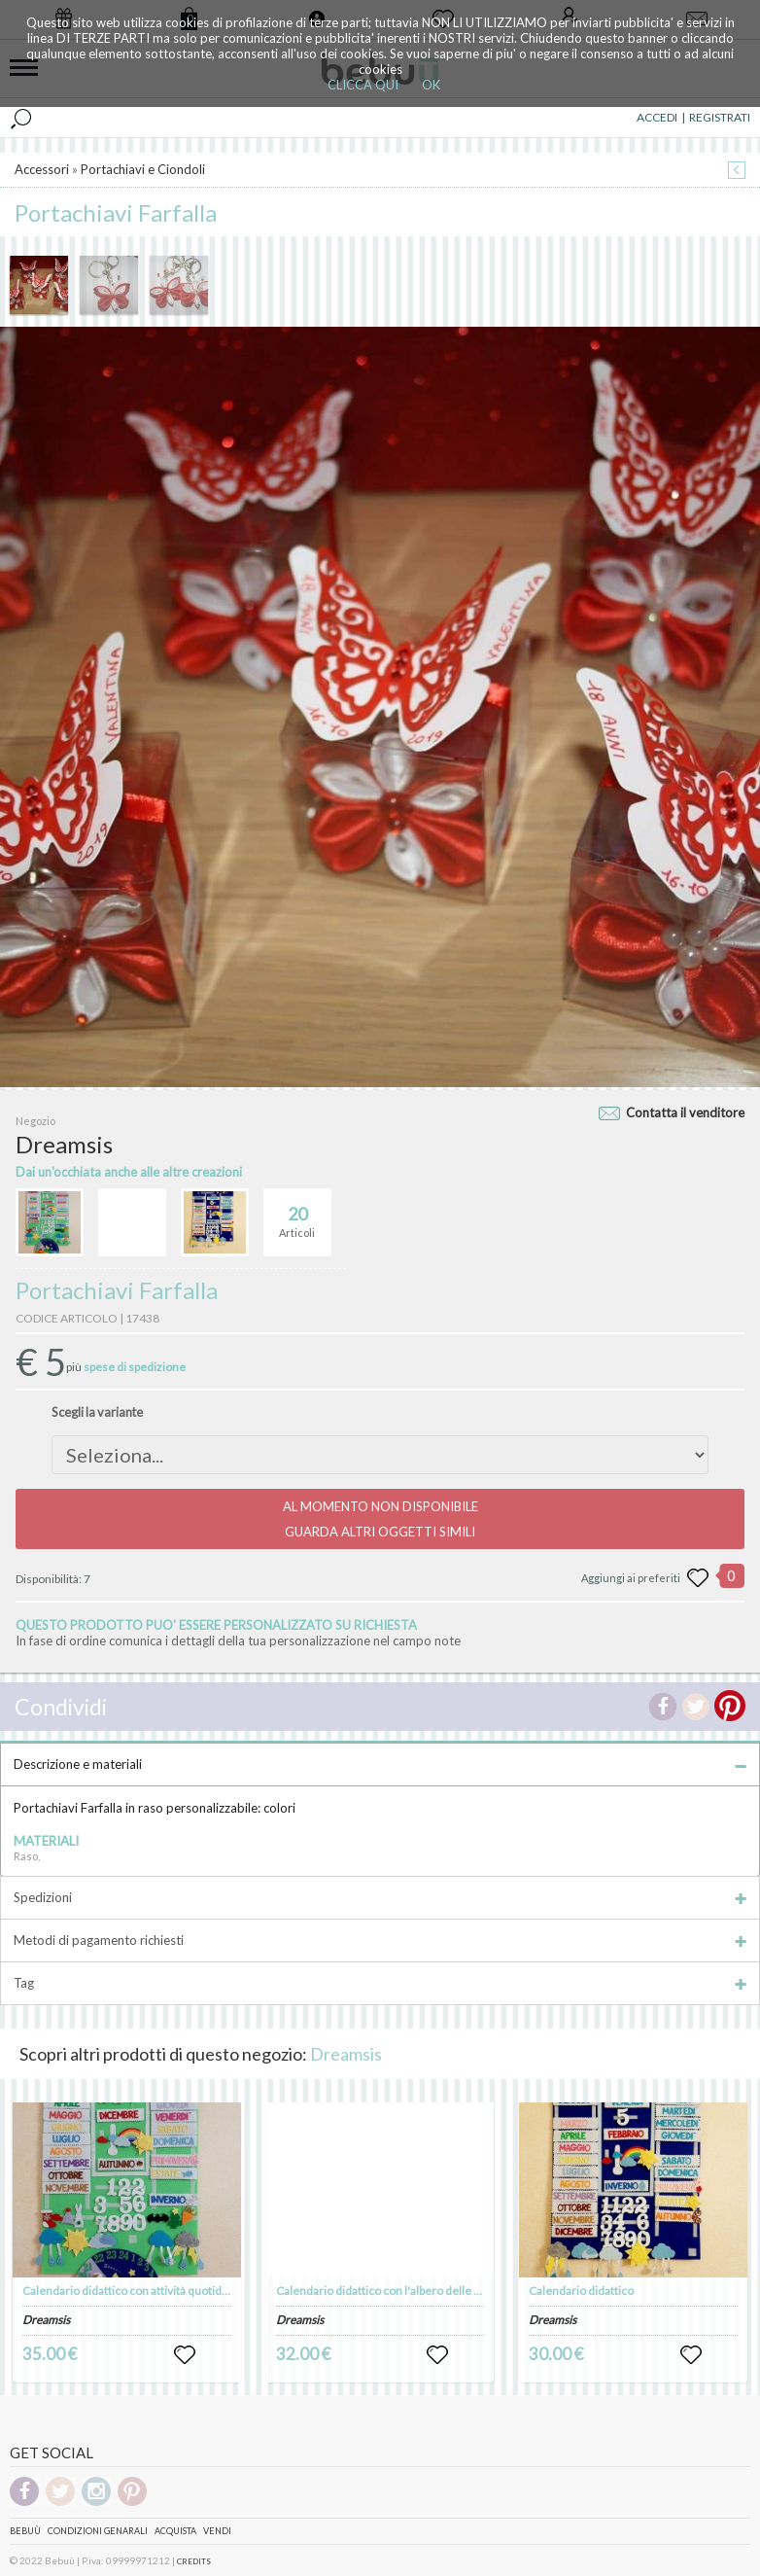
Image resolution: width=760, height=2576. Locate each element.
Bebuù (25, 2530)
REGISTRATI (719, 117)
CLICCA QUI (363, 84)
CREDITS (194, 2561)
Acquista (175, 2530)
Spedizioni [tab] (380, 1897)
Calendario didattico (581, 2290)
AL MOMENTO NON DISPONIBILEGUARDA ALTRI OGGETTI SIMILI (380, 1519)
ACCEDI (657, 117)
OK (431, 84)
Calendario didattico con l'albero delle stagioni (395, 2290)
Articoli (297, 1213)
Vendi (217, 2530)
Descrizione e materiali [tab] (380, 1764)
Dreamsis (346, 2053)
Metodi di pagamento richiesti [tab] (380, 1940)
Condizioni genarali (98, 2530)
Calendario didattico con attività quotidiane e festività (159, 2290)
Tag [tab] (380, 1983)
